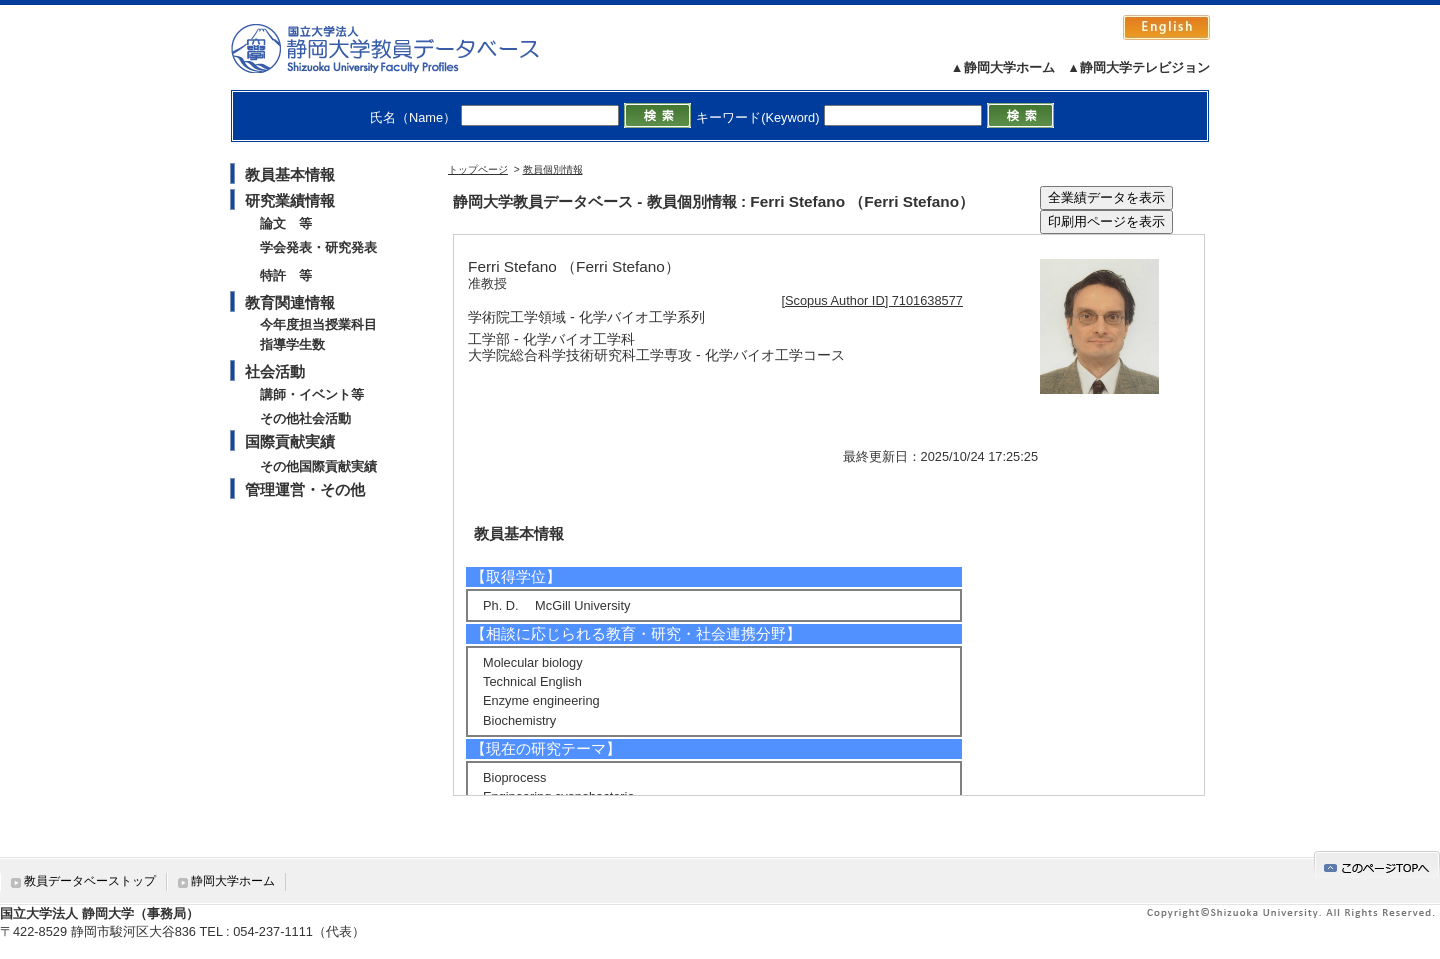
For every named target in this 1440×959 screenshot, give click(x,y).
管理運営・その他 (305, 489)
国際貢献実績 (290, 441)
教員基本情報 (290, 174)
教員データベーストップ (90, 881)
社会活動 (275, 371)
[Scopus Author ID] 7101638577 (872, 300)
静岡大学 (405, 48)
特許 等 (286, 275)
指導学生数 (292, 344)
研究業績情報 (290, 200)
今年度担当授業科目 (318, 324)
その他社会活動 (305, 418)
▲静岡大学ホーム (1003, 67)
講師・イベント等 (312, 394)
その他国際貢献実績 (318, 466)
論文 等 (286, 223)
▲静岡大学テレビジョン (1138, 67)
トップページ (478, 169)
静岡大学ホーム (233, 881)
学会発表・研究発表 (318, 247)
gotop (1377, 864)
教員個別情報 (553, 169)
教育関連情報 (290, 302)
